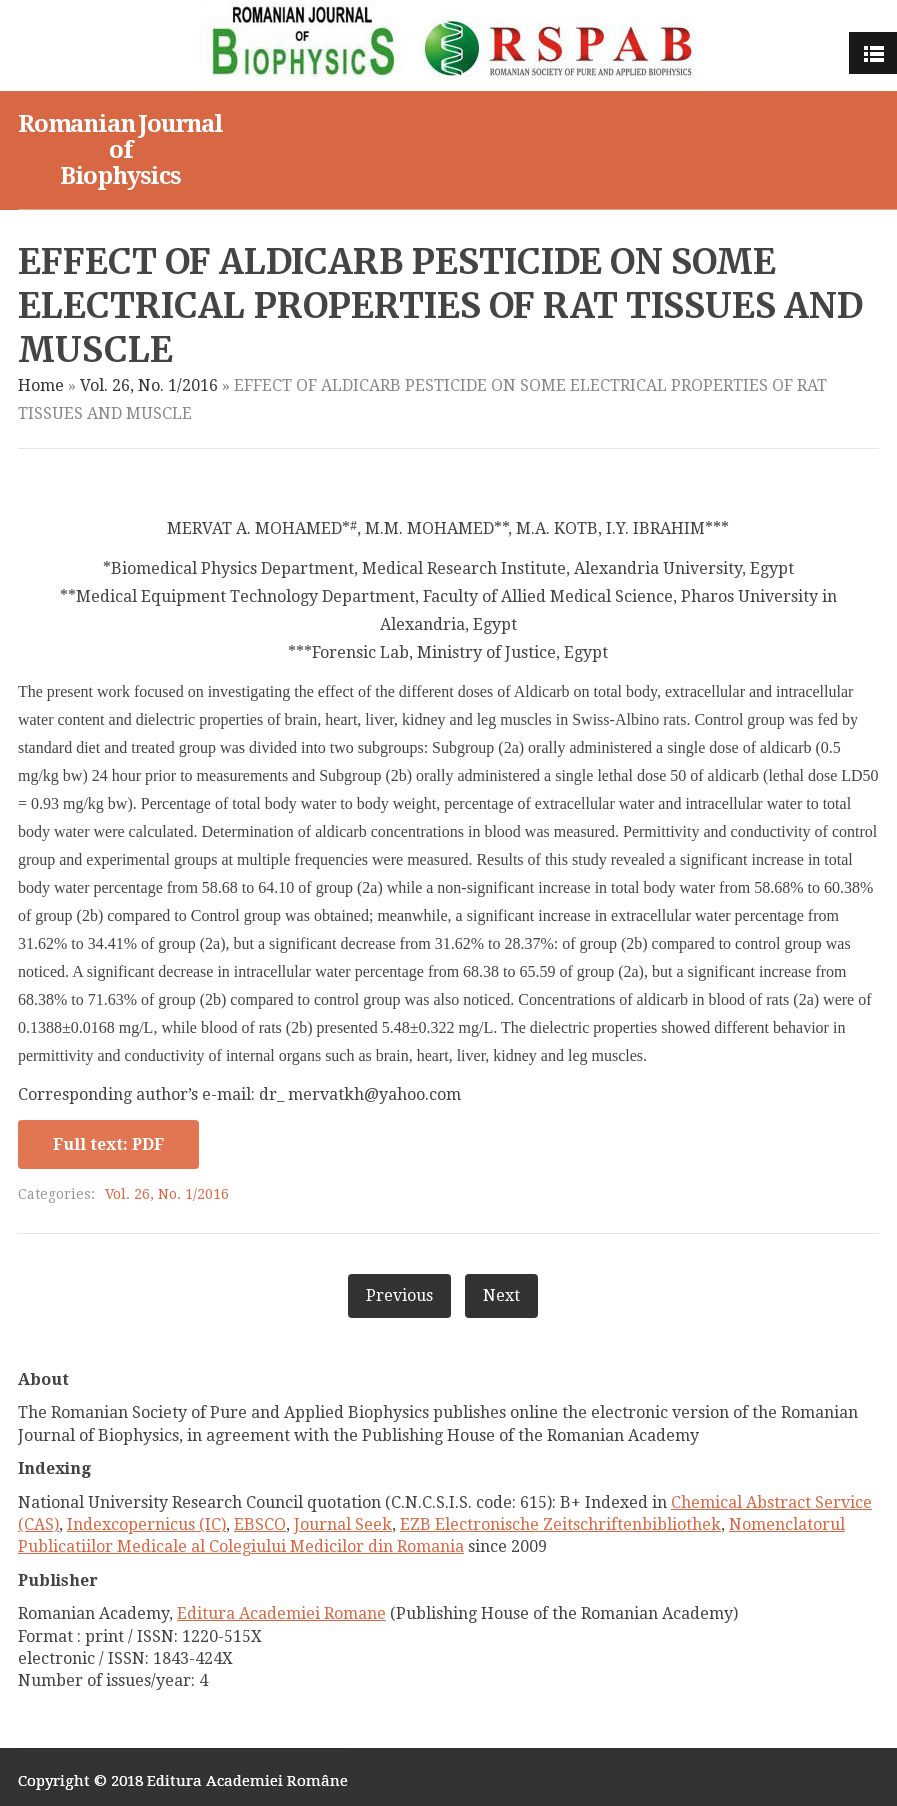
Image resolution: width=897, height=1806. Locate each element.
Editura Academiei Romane (281, 1613)
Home (41, 385)
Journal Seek (343, 1524)
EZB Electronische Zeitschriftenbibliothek (560, 1524)
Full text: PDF (108, 1144)
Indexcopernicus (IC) (146, 1524)
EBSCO (260, 1524)
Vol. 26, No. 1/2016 (149, 385)
